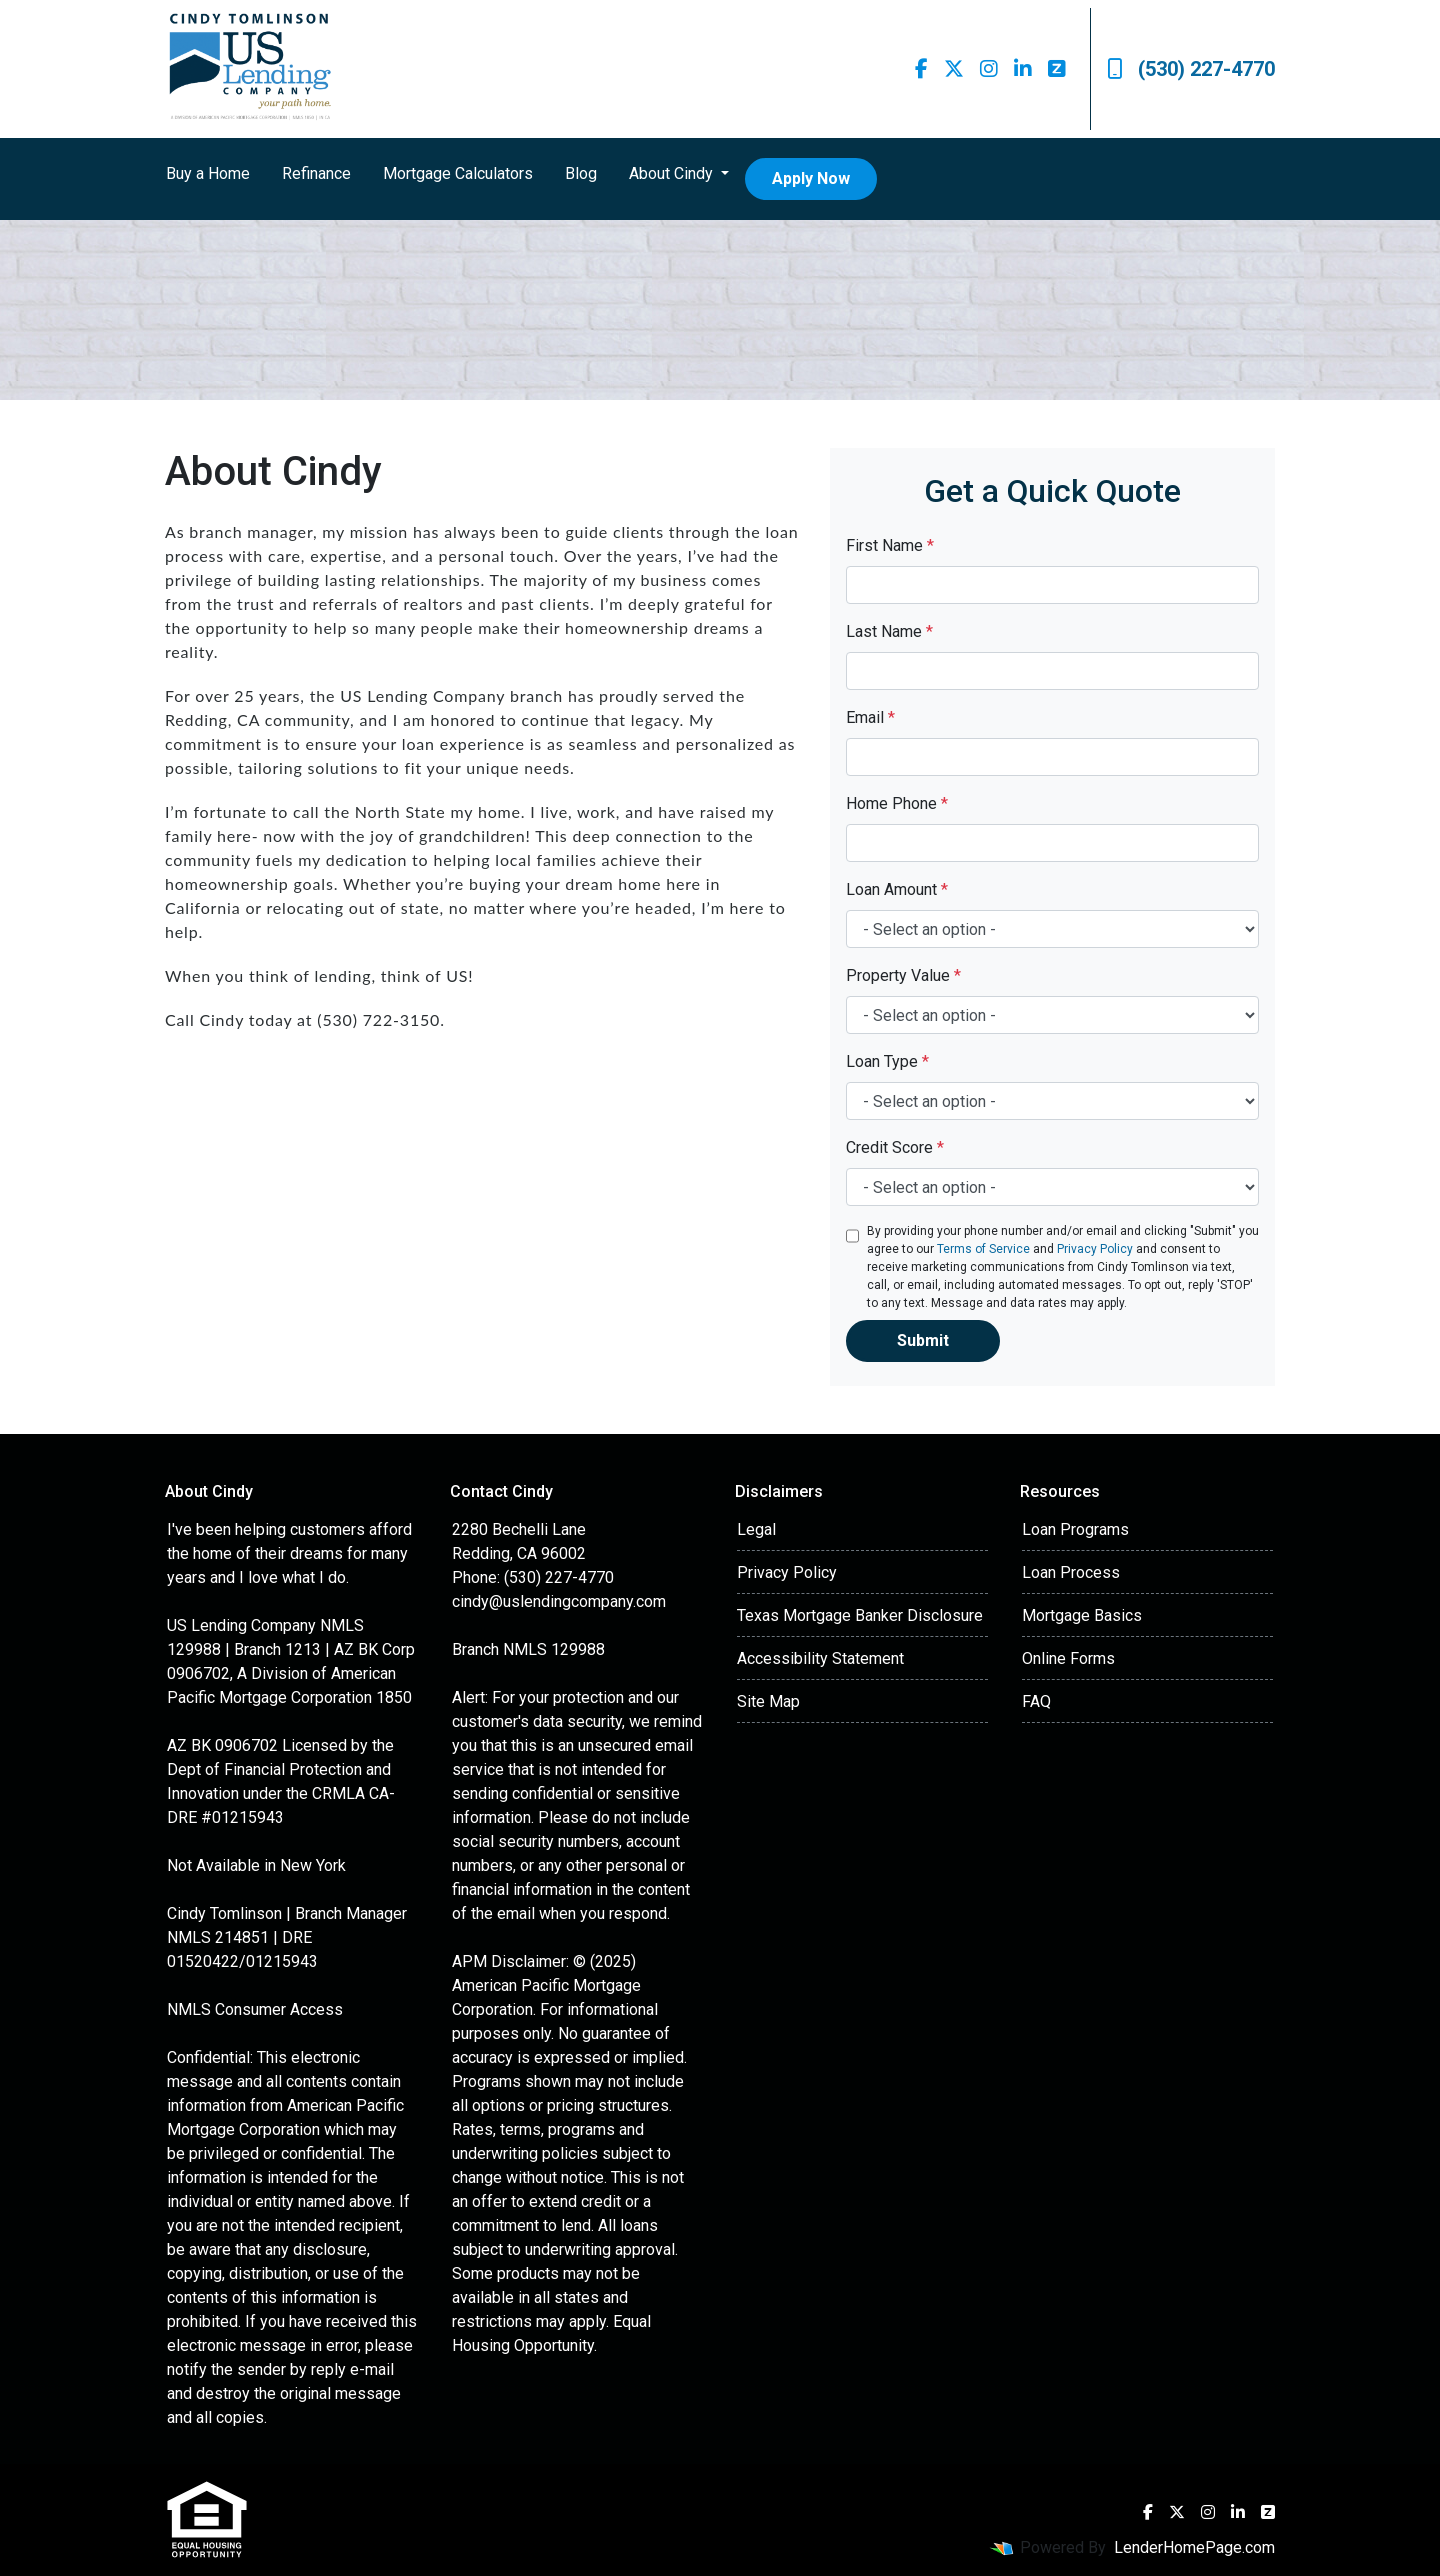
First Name (890, 545)
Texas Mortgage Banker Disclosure (860, 1615)
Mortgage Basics (1082, 1615)
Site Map (768, 1701)
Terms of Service (983, 1249)
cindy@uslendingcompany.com (559, 1601)
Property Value (903, 975)
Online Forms (1068, 1658)
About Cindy (673, 173)
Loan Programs (1075, 1529)
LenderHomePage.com (1194, 2547)
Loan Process (1071, 1572)
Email (870, 717)
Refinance (316, 173)
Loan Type (887, 1061)
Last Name (889, 631)
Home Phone (897, 803)
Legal (756, 1529)
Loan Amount (897, 889)
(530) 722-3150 (378, 1019)
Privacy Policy (1095, 1249)
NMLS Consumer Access (255, 2009)
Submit (923, 1340)
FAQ (1036, 1701)
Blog (581, 173)
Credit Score (895, 1147)
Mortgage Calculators (458, 173)
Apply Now (811, 178)
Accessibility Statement (820, 1658)
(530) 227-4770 (1191, 69)
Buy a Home (208, 173)
